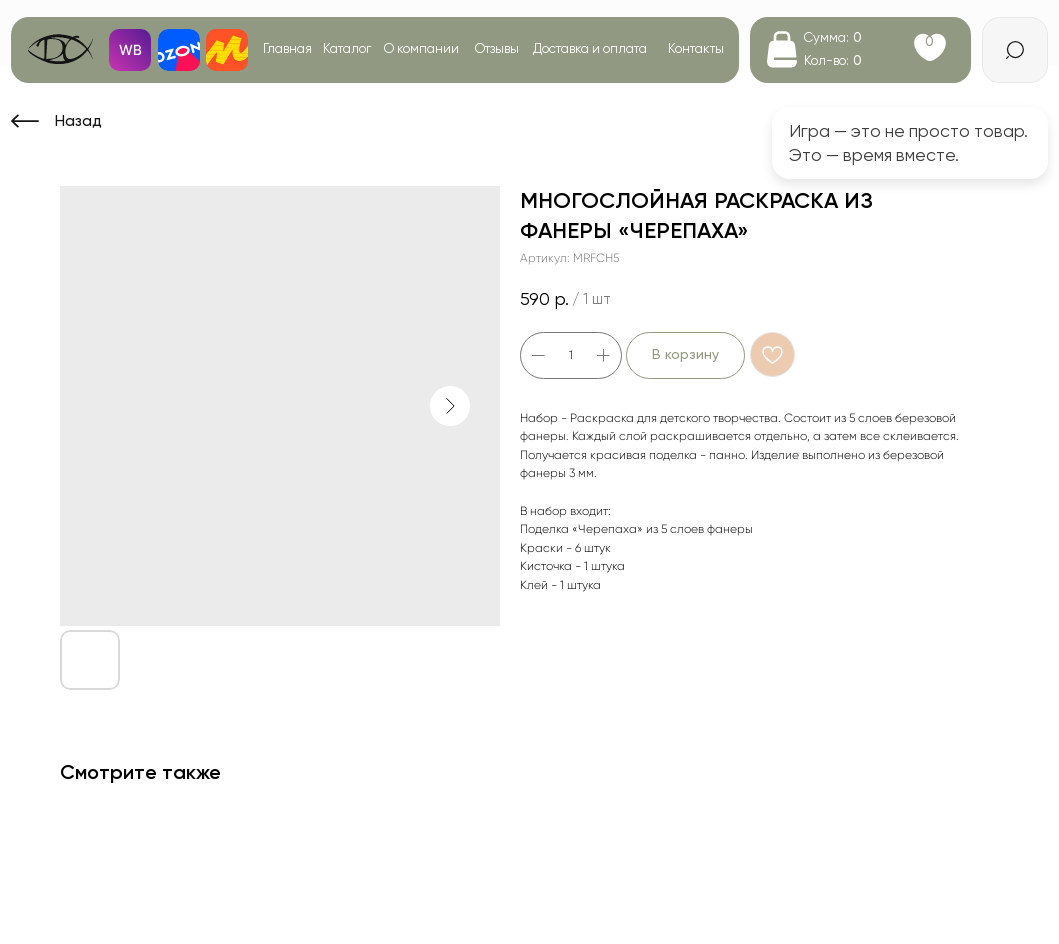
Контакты (696, 48)
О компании (421, 48)
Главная (287, 48)
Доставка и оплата (590, 48)
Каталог (347, 48)
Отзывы (497, 48)
